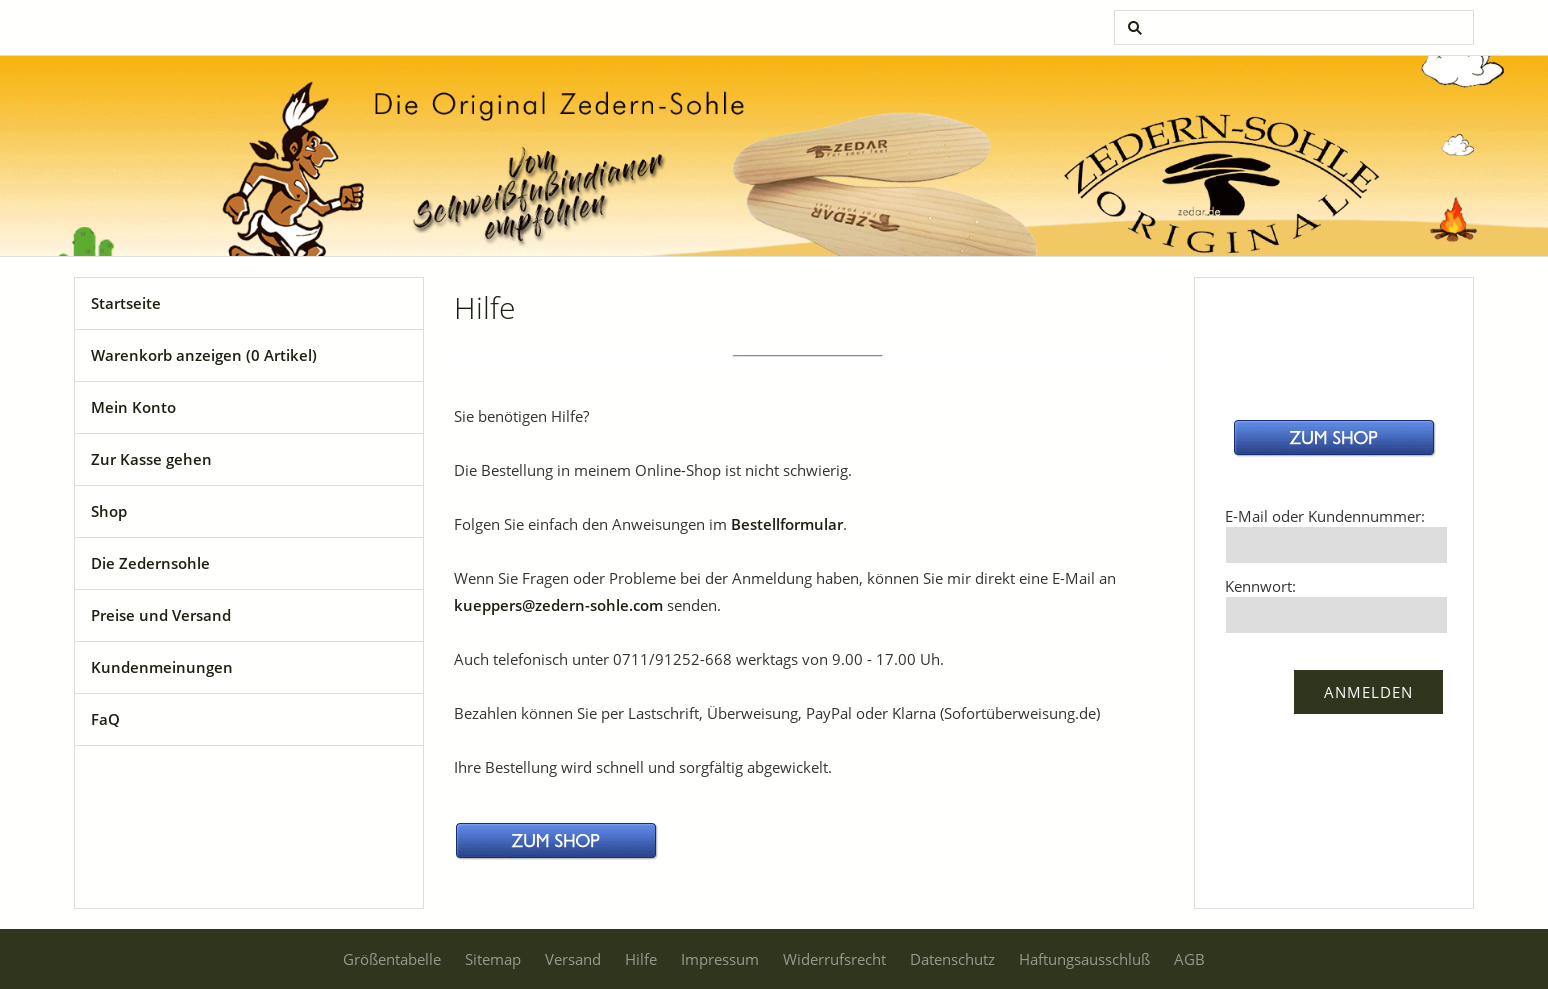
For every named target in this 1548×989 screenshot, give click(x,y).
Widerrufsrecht (834, 959)
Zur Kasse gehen (151, 459)
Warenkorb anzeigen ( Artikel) (204, 355)
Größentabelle (392, 959)
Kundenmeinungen (162, 667)
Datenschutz (952, 959)
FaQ (105, 719)
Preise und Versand (161, 615)
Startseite (126, 303)
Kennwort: (1260, 586)
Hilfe (641, 959)
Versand (573, 959)
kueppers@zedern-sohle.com (558, 605)
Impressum (720, 959)
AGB (1189, 959)
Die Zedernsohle (150, 563)
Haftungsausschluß (1084, 959)
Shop (109, 511)
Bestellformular (787, 524)
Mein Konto (133, 407)
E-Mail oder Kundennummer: (1325, 516)
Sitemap (493, 959)
